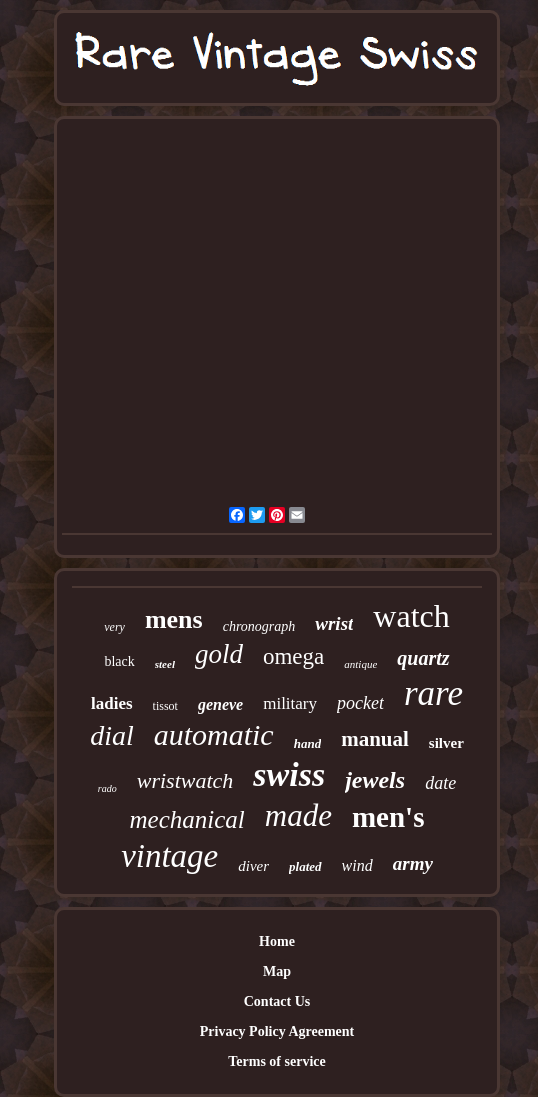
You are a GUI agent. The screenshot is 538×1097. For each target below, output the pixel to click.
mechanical (187, 819)
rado (107, 788)
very (114, 627)
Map (277, 971)
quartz (423, 658)
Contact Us (277, 1001)
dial (112, 735)
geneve (220, 704)
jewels (375, 780)
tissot (165, 706)
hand (307, 743)
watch (411, 616)
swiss (289, 774)
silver (446, 743)
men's (388, 817)
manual (375, 739)
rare (433, 693)
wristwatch (185, 780)
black (119, 661)
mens (174, 619)
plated (305, 866)
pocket (360, 703)
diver (253, 866)
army (413, 863)
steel (165, 664)
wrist (334, 623)
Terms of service (276, 1061)
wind (357, 865)
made (298, 815)
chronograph (259, 626)
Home (277, 941)
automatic (214, 734)
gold (219, 654)
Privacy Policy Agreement (277, 1031)
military (290, 703)
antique (360, 664)
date (440, 783)
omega (293, 656)
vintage (169, 856)
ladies (112, 703)
